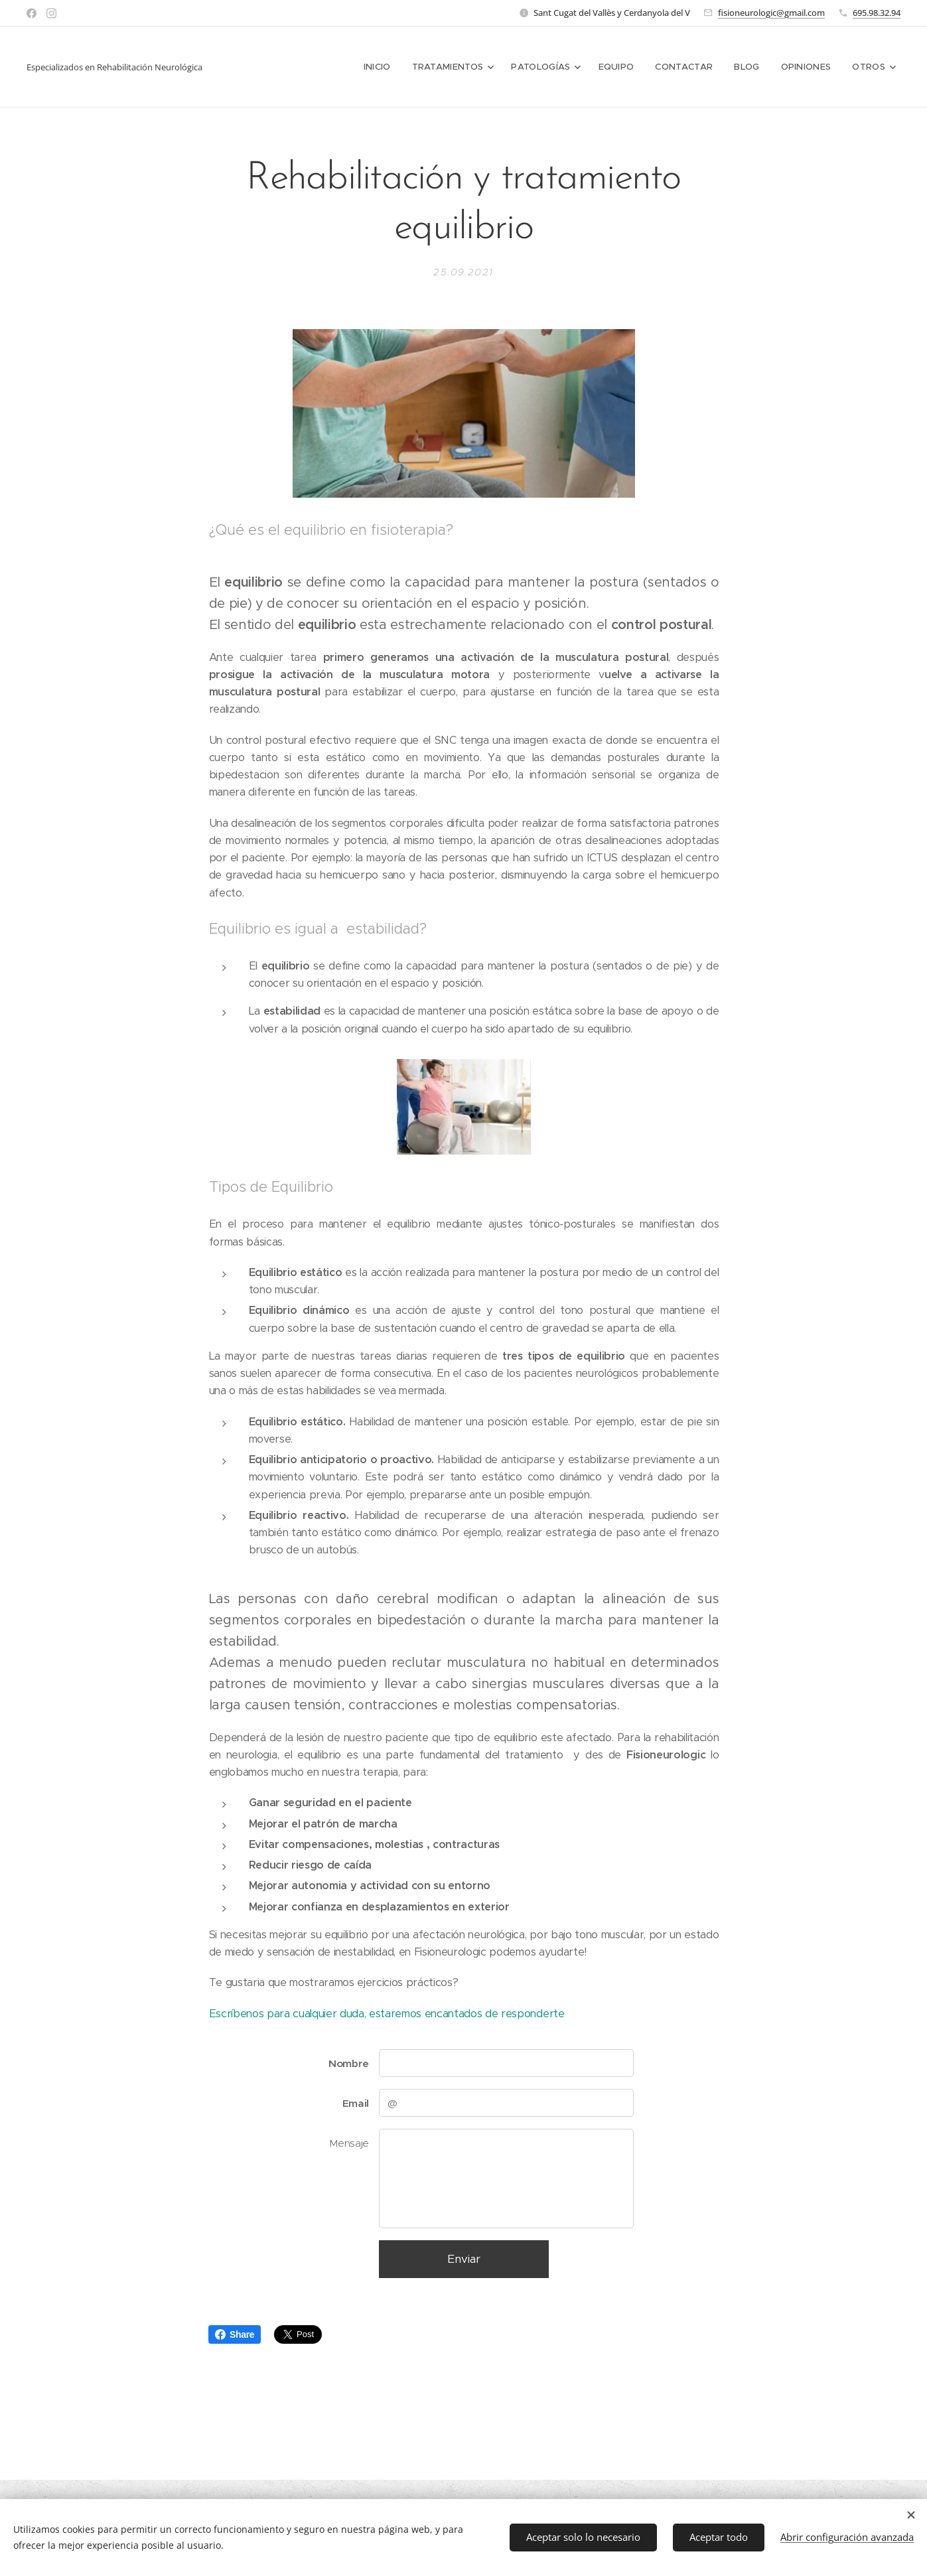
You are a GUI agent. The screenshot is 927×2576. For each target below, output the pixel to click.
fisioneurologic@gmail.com (771, 13)
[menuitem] (384, 67)
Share (234, 2334)
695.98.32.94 (876, 13)
